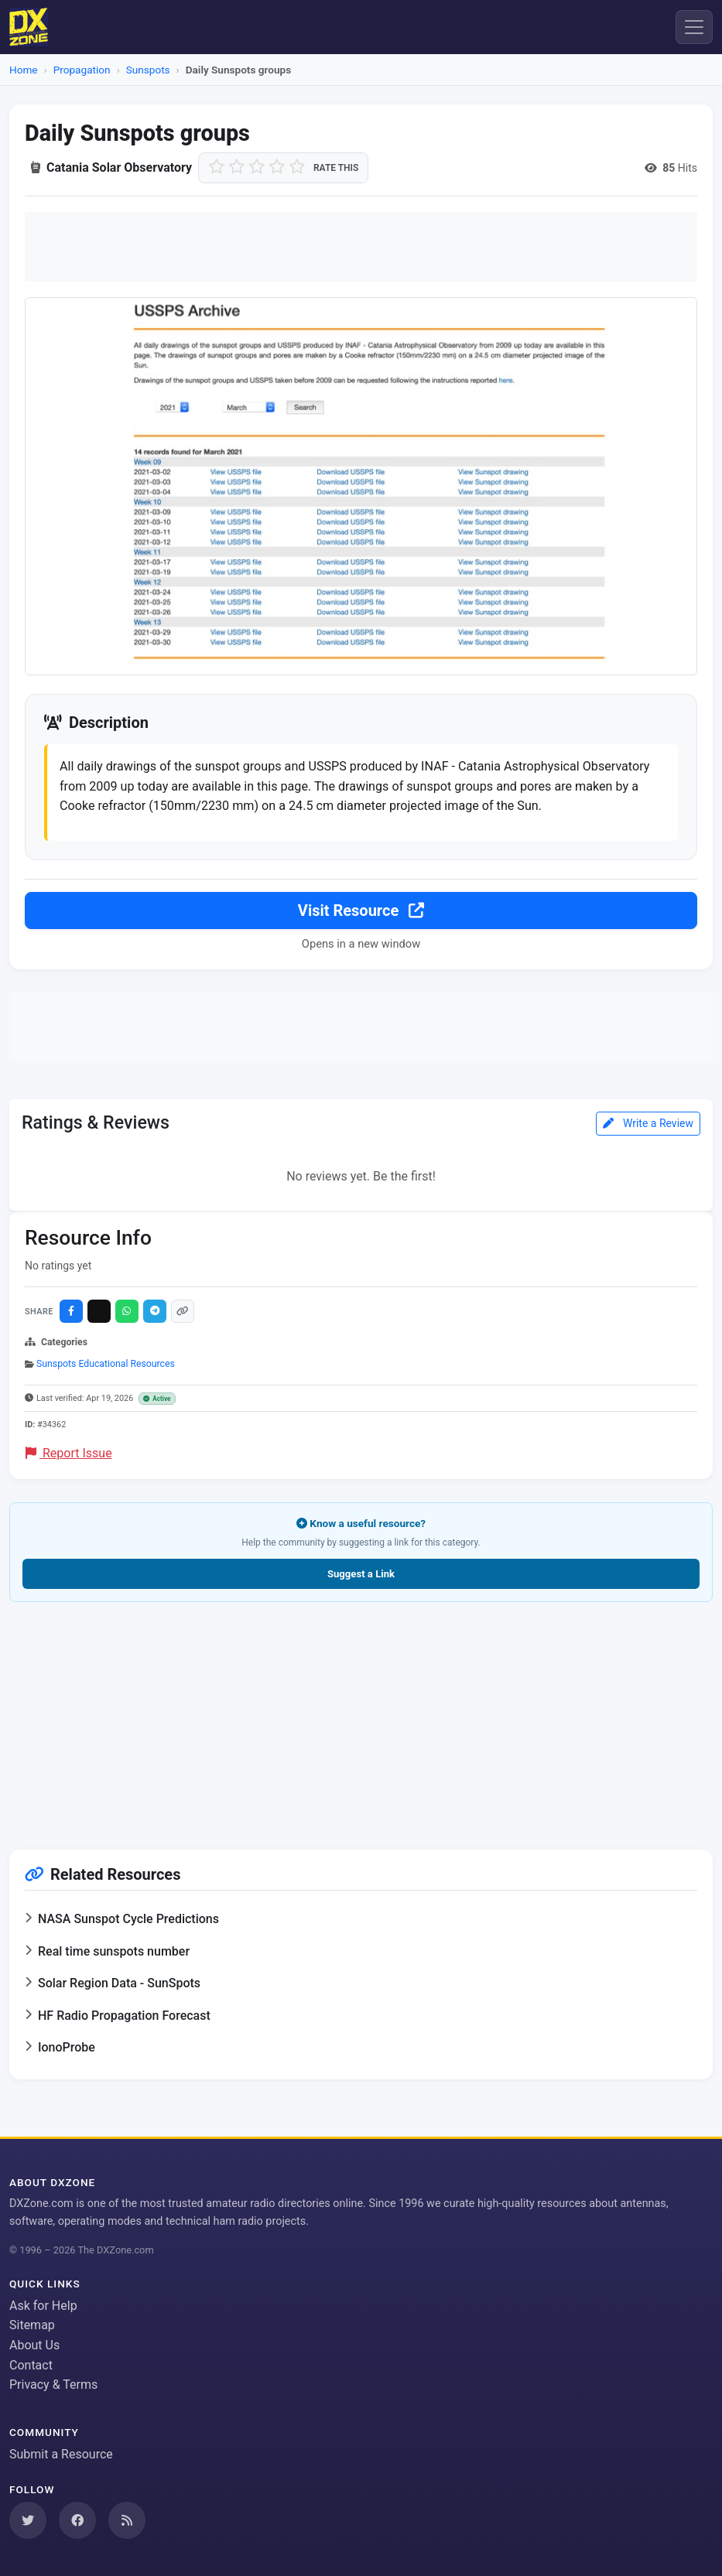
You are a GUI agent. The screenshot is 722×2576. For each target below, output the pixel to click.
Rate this (335, 167)
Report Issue (69, 1455)
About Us (34, 2345)
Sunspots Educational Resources (105, 1366)
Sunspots (148, 69)
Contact (31, 2365)
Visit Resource (361, 913)
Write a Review (648, 1125)
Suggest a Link (361, 1576)
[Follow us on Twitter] (27, 2520)
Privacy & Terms (53, 2384)
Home (23, 69)
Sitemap (32, 2325)
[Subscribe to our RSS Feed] (126, 2520)
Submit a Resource (61, 2454)
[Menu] (694, 27)
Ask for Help (43, 2305)
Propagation (82, 69)
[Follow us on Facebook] (77, 2520)
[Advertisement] (361, 247)
